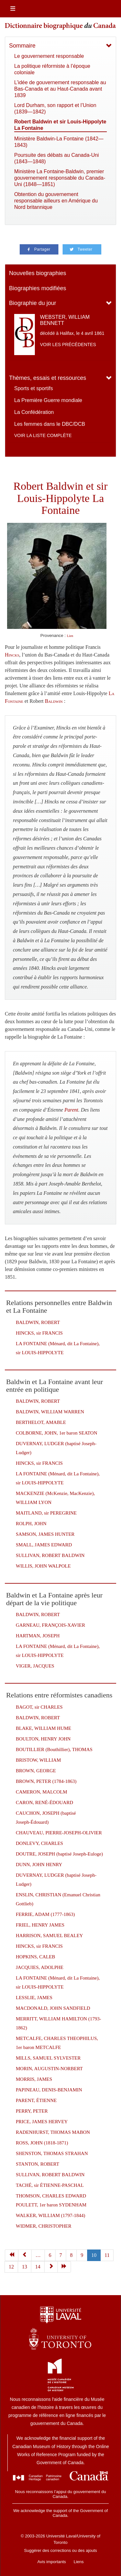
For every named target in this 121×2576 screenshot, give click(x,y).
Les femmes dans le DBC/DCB (49, 424)
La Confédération (34, 412)
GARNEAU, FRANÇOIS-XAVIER (50, 1625)
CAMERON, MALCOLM (41, 1791)
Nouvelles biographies (37, 273)
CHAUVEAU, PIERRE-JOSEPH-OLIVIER (59, 1832)
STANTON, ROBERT (37, 2164)
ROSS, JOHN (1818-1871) (42, 2142)
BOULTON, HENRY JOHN (43, 1738)
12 (11, 2266)
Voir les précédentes (68, 344)
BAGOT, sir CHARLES (39, 1707)
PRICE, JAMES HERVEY (42, 2121)
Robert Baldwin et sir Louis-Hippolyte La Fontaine (60, 125)
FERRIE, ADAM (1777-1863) (45, 1914)
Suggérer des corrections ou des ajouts (60, 2550)
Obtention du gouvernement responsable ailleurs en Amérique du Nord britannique (56, 201)
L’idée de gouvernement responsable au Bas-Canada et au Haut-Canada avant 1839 (60, 89)
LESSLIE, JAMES (34, 1997)
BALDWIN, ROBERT (38, 1322)
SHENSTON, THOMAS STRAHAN (52, 2153)
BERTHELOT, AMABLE (41, 1422)
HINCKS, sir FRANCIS (39, 1333)
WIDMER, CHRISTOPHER (43, 2226)
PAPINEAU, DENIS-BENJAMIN (49, 2089)
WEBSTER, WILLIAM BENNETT (65, 320)
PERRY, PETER (32, 2111)
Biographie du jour (32, 303)
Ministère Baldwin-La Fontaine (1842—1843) (59, 142)
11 (107, 2255)
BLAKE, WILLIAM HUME (43, 1728)
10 (93, 2255)
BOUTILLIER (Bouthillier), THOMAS (54, 1749)
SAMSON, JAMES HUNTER (45, 1534)
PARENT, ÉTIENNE (36, 2100)
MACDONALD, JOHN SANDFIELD (53, 2008)
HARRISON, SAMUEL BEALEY (49, 1935)
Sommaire (22, 45)
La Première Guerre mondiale (48, 400)
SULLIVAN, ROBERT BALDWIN (50, 1555)
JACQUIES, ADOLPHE (40, 1967)
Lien (70, 636)
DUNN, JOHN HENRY (39, 1864)
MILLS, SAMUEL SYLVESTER (48, 2058)
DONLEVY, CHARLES (39, 1843)
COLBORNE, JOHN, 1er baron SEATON (56, 1433)
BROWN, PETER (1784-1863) (46, 1781)
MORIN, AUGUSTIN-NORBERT (49, 2068)
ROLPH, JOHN (31, 1523)
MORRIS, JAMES (34, 2079)
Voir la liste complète (43, 435)
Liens (79, 2561)
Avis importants (51, 2561)
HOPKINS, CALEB (35, 1956)
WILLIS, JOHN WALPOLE (43, 1566)
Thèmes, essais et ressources (47, 378)
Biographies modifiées (37, 288)
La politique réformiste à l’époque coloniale (52, 69)
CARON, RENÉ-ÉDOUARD (44, 1802)
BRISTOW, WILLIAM (38, 1760)
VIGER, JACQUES (35, 1665)
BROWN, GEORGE (36, 1770)
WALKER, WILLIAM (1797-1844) (50, 2215)
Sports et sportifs (33, 388)
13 (24, 2266)
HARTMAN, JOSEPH (38, 1635)
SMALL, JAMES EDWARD (44, 1544)
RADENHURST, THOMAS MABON (53, 2132)
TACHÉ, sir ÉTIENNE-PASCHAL (50, 2185)
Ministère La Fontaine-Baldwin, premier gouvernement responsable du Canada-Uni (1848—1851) (59, 178)
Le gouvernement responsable (49, 56)
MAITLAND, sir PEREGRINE (46, 1513)
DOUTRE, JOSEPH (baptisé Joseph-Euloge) (59, 1853)
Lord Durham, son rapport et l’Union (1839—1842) (55, 108)
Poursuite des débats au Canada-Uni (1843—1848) (56, 158)
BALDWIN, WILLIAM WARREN (50, 1411)
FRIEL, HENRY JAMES (40, 1925)
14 (37, 2266)
